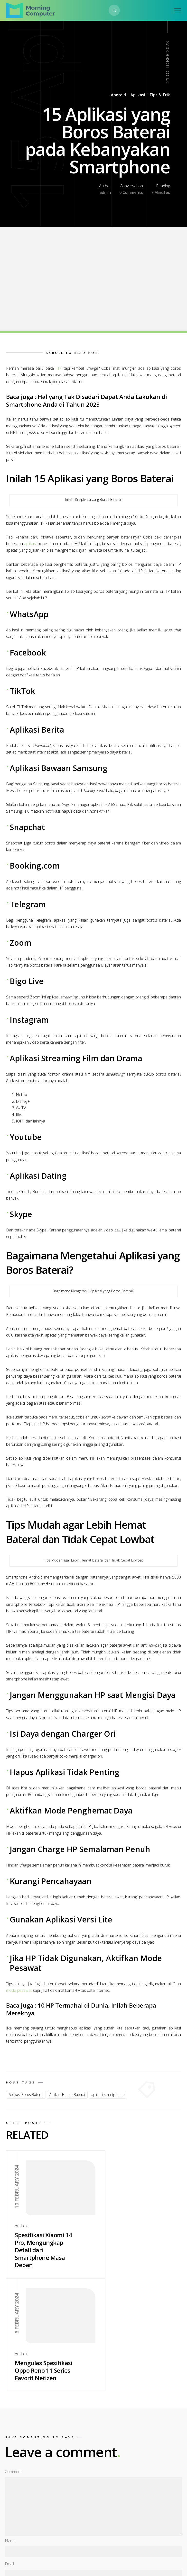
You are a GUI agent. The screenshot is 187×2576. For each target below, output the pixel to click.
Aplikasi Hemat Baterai (67, 2094)
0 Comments (131, 192)
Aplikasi (137, 95)
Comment (13, 2356)
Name (10, 2424)
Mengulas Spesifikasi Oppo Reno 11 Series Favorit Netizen (124, 2236)
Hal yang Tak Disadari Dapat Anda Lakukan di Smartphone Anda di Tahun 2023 (86, 400)
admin (105, 192)
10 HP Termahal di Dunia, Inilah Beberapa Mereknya (81, 2009)
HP (59, 368)
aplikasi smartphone (107, 2094)
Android (118, 95)
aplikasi (30, 543)
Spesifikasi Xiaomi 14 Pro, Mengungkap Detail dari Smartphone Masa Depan (39, 2243)
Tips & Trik (159, 95)
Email (9, 2448)
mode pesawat (19, 1990)
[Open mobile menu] (177, 10)
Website (12, 2471)
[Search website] (114, 10)
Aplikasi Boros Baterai (26, 2094)
